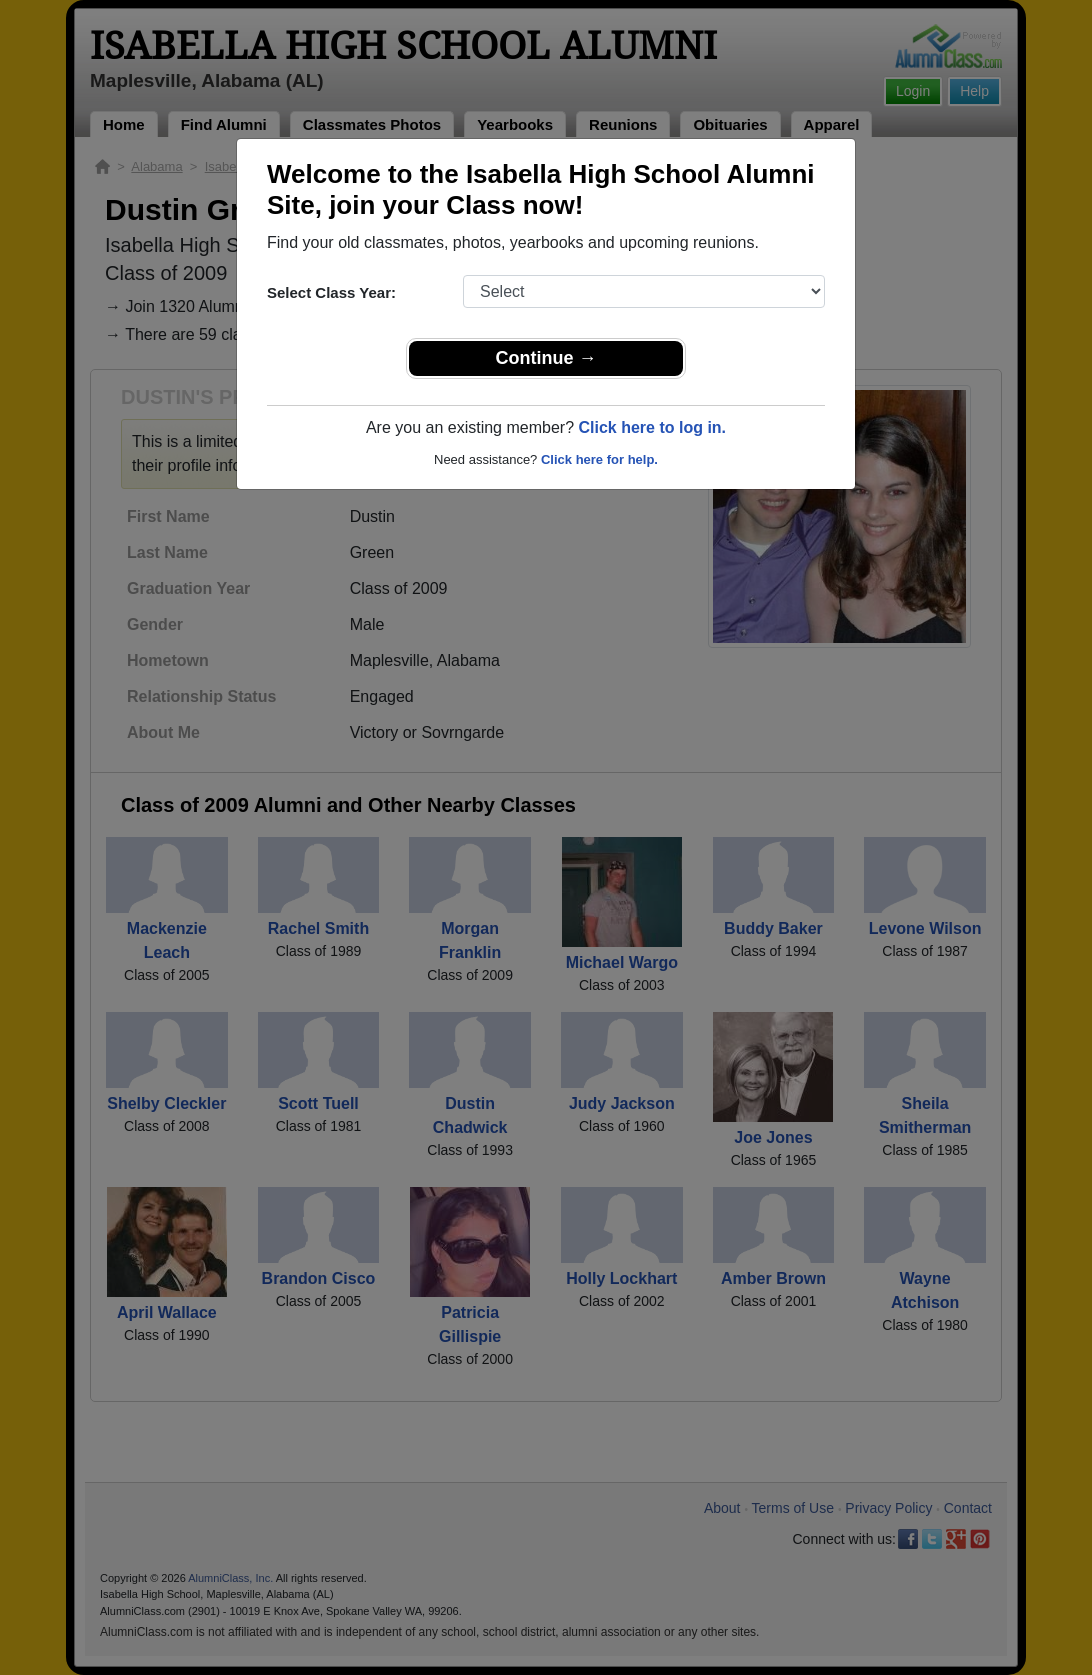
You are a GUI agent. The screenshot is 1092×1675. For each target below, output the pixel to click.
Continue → (546, 358)
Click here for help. (599, 459)
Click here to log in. (652, 427)
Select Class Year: (331, 292)
